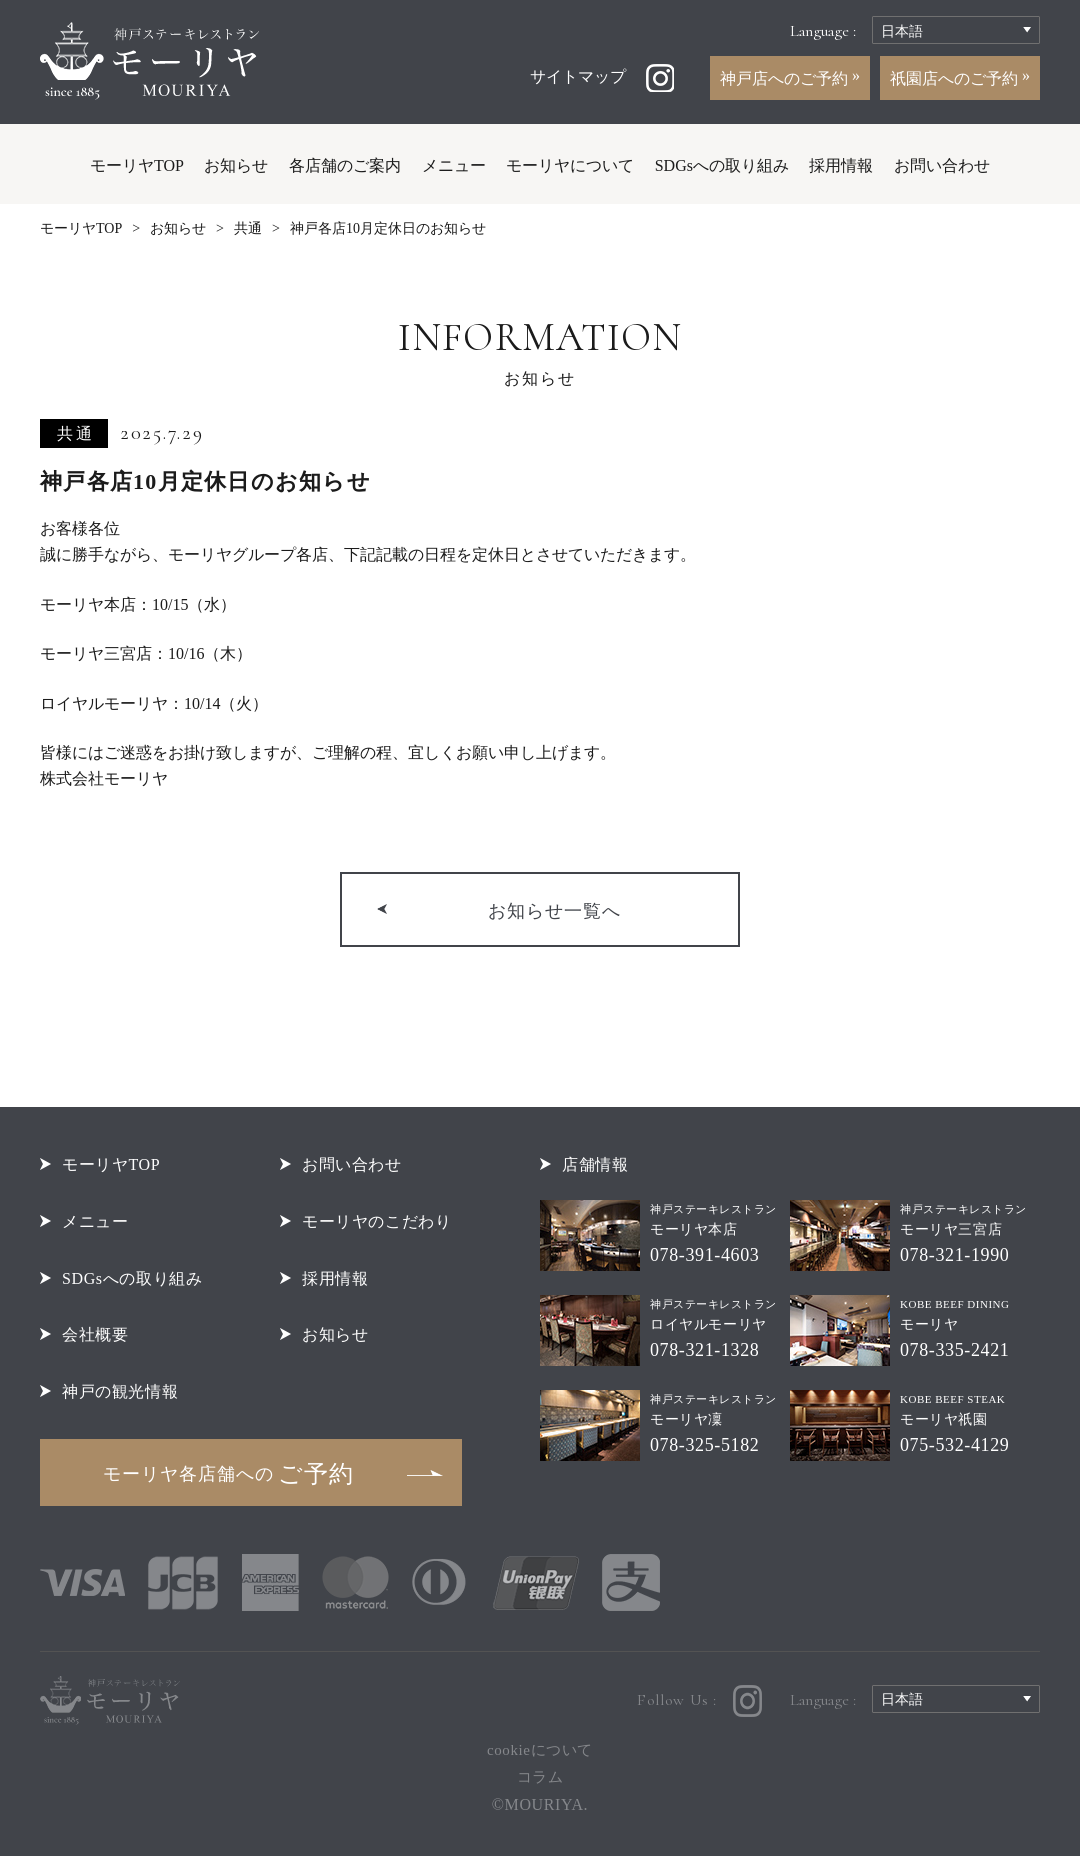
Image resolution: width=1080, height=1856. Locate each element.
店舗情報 (595, 1164)
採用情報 (841, 165)
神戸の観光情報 (120, 1391)
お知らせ (236, 165)
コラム (540, 1777)
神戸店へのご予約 (786, 78)
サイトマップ (578, 76)
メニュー (454, 165)
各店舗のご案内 (345, 165)
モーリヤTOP (137, 165)
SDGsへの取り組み (722, 165)
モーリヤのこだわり (377, 1221)
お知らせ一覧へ (554, 911)
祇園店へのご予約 (956, 78)
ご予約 (228, 1474)
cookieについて (540, 1750)
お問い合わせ (942, 165)
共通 (248, 228)
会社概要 (95, 1334)
